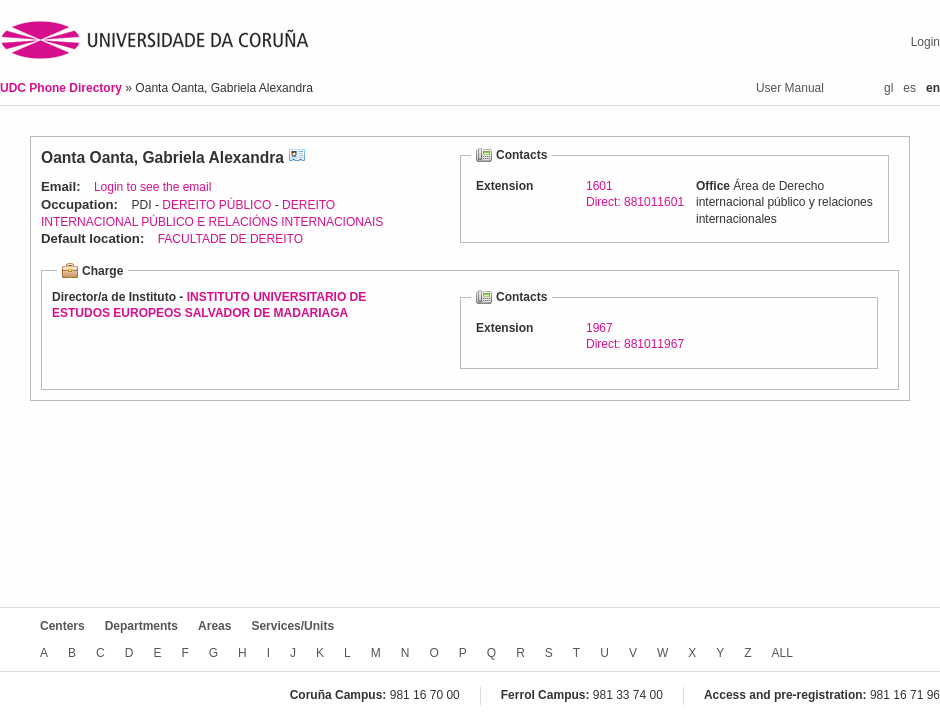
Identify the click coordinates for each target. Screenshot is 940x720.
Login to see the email (152, 187)
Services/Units (292, 626)
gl (888, 88)
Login (925, 42)
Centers (62, 626)
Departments (141, 626)
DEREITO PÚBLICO (216, 205)
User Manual (790, 88)
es (909, 88)
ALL (782, 653)
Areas (214, 626)
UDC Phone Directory (62, 88)
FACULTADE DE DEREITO (230, 239)
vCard (297, 157)
